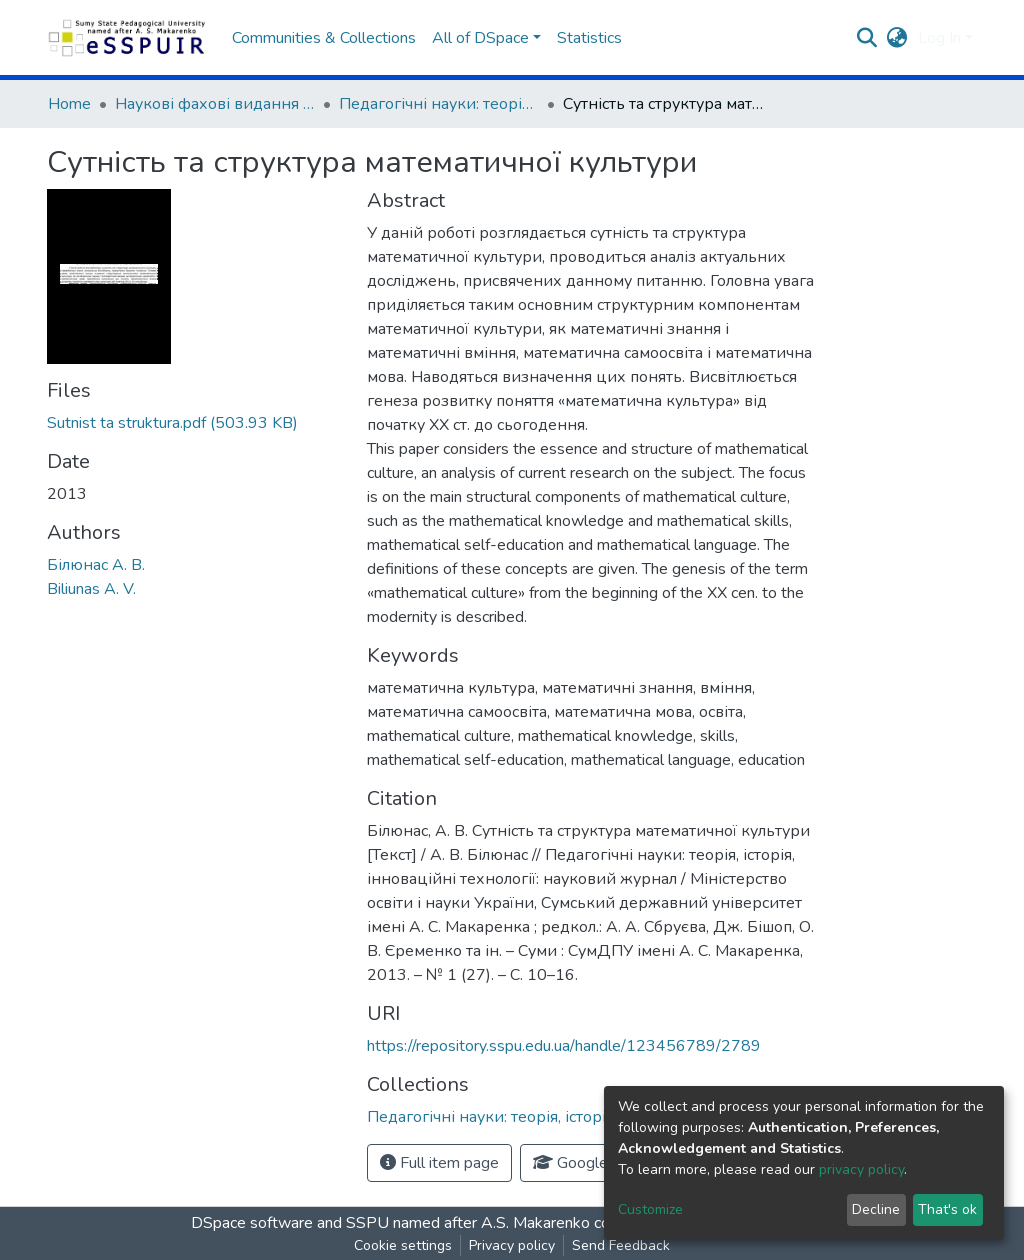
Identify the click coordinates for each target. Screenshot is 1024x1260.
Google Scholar (598, 1163)
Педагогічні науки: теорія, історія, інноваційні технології (439, 104)
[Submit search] (867, 38)
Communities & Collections (324, 38)
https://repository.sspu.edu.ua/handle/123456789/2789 (564, 1046)
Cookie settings (403, 1245)
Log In (939, 38)
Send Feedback (621, 1245)
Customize (650, 1209)
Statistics (589, 38)
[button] (897, 38)
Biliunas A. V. (91, 589)
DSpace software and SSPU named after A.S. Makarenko (390, 1223)
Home (69, 104)
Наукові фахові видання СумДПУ (215, 104)
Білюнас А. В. (96, 565)
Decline (876, 1209)
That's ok (947, 1209)
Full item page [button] (439, 1163)
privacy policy (861, 1169)
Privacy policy (512, 1245)
